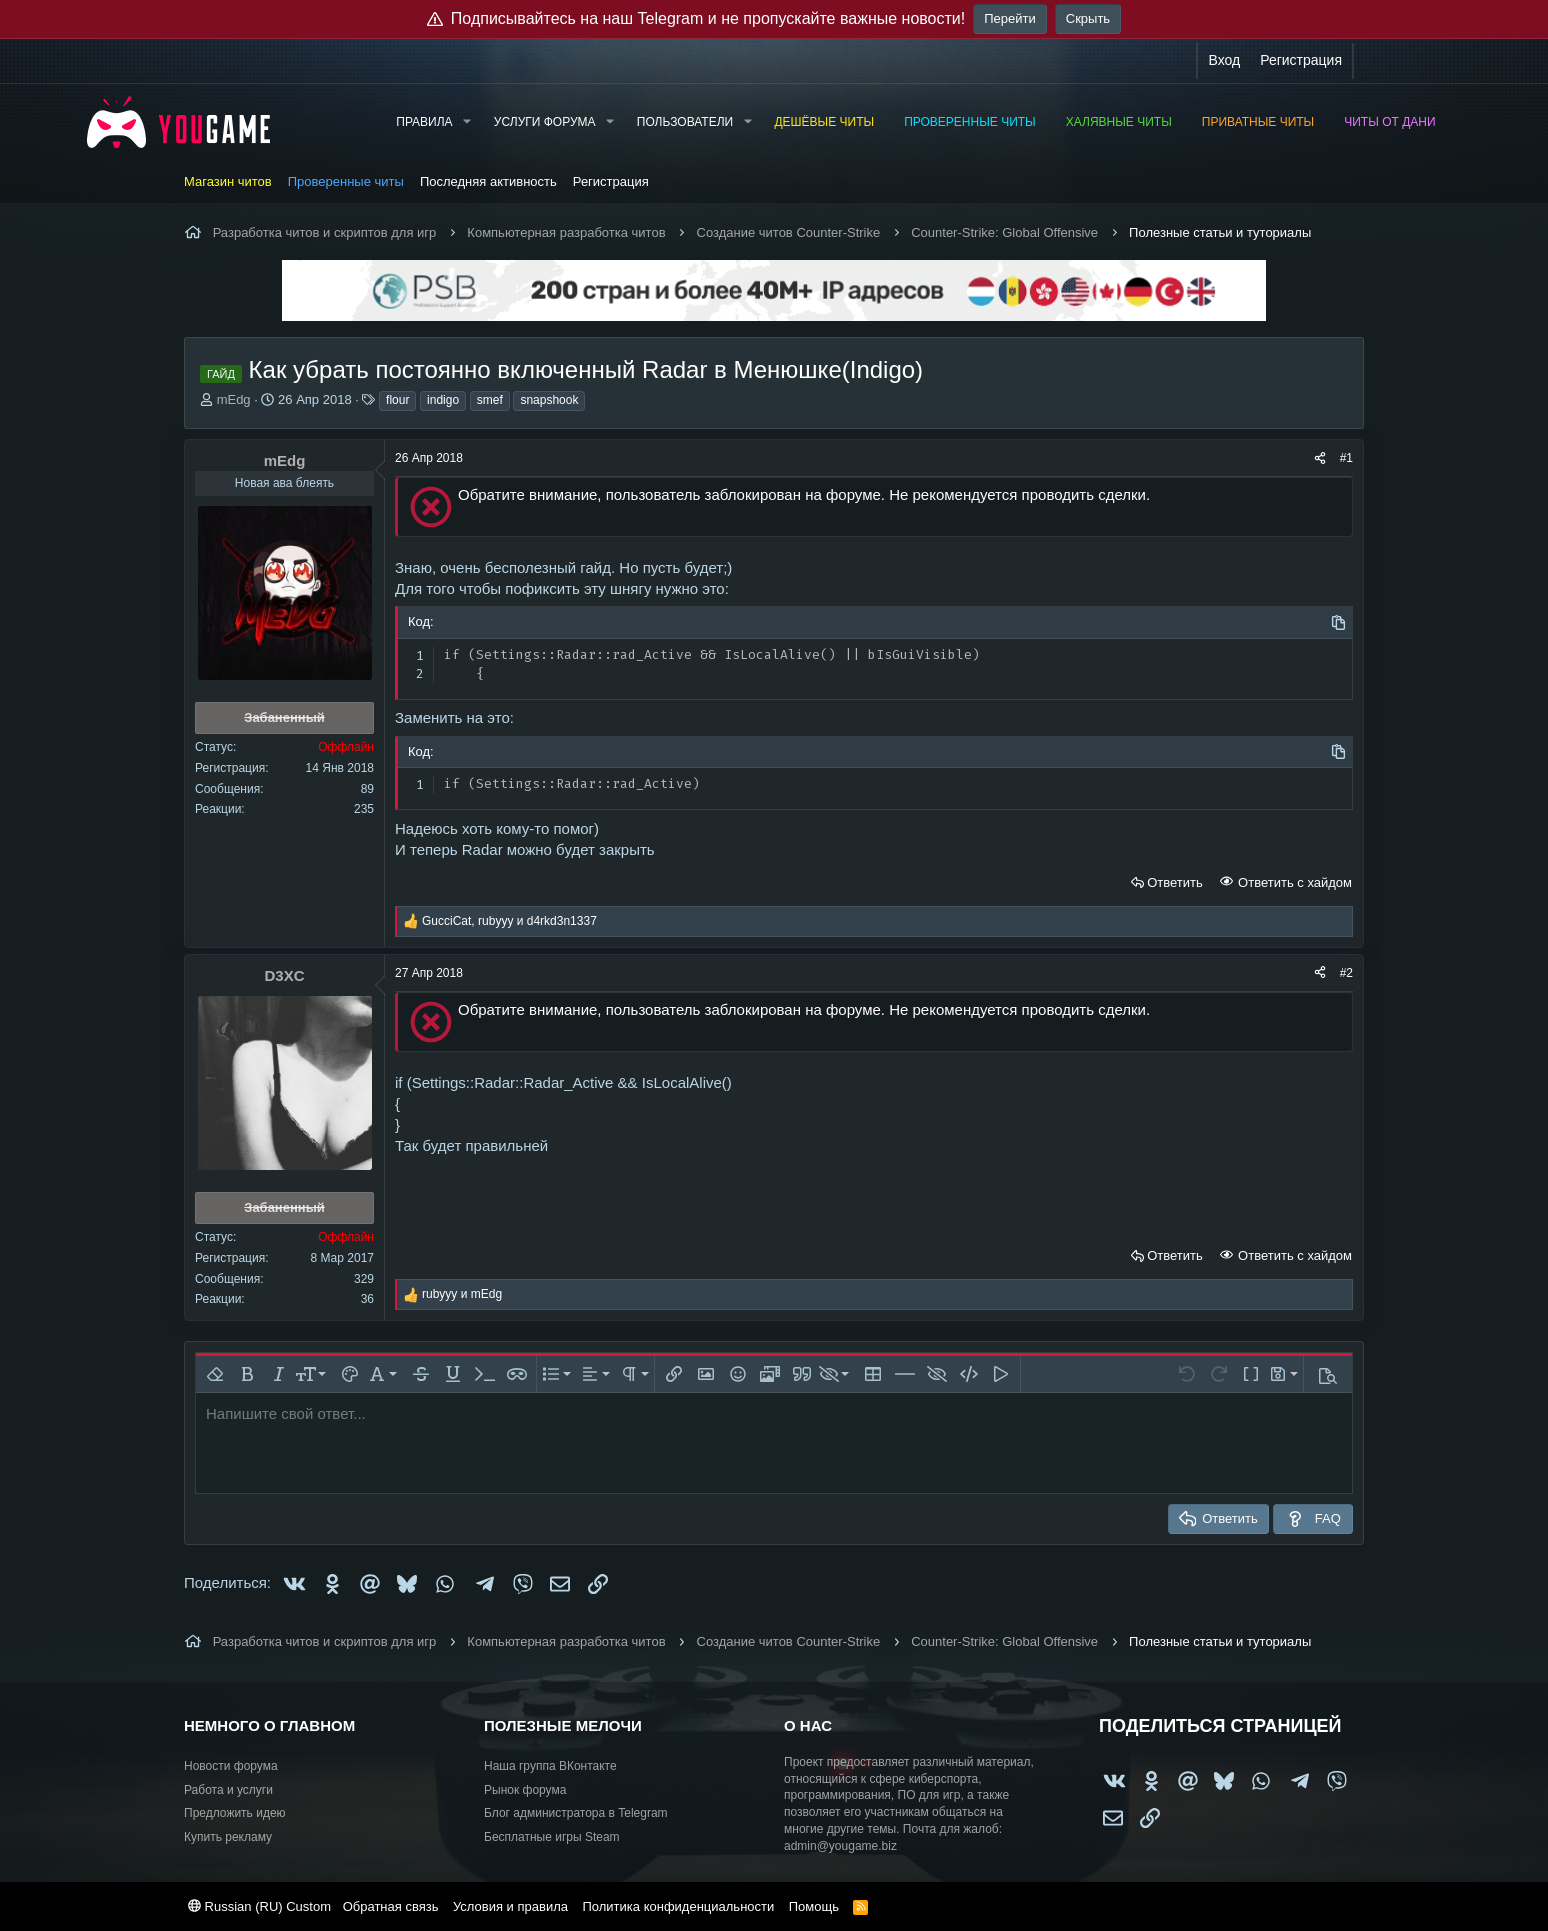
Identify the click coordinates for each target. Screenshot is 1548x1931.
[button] (466, 122)
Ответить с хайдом (1293, 882)
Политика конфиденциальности (678, 1906)
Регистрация (611, 181)
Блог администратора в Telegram (576, 1813)
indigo (443, 400)
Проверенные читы (970, 122)
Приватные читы (1258, 122)
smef (490, 400)
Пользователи (685, 122)
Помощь (814, 1906)
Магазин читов (228, 181)
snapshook (549, 400)
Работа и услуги (228, 1790)
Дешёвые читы (824, 122)
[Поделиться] (1320, 458)
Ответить (1175, 882)
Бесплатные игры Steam (552, 1837)
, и (509, 921)
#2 (1346, 973)
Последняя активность (488, 181)
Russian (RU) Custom (259, 1906)
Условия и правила (510, 1906)
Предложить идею (235, 1813)
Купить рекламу (228, 1837)
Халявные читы (1119, 122)
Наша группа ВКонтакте (550, 1766)
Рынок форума (525, 1790)
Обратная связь (391, 1906)
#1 (1346, 458)
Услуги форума (545, 122)
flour (397, 400)
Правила (424, 122)
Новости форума (231, 1766)
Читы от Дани (1389, 122)
